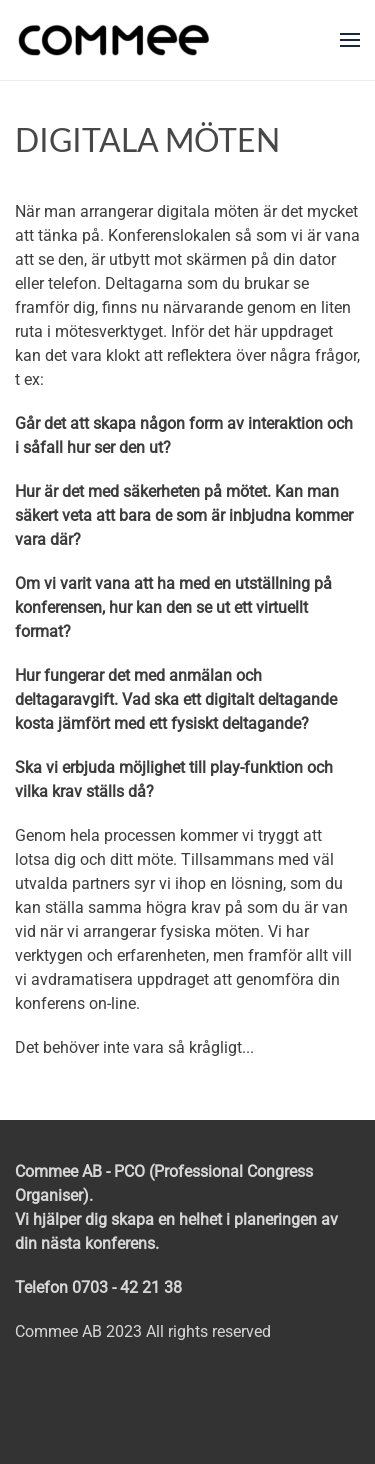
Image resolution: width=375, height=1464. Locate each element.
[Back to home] (113, 40)
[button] (350, 40)
